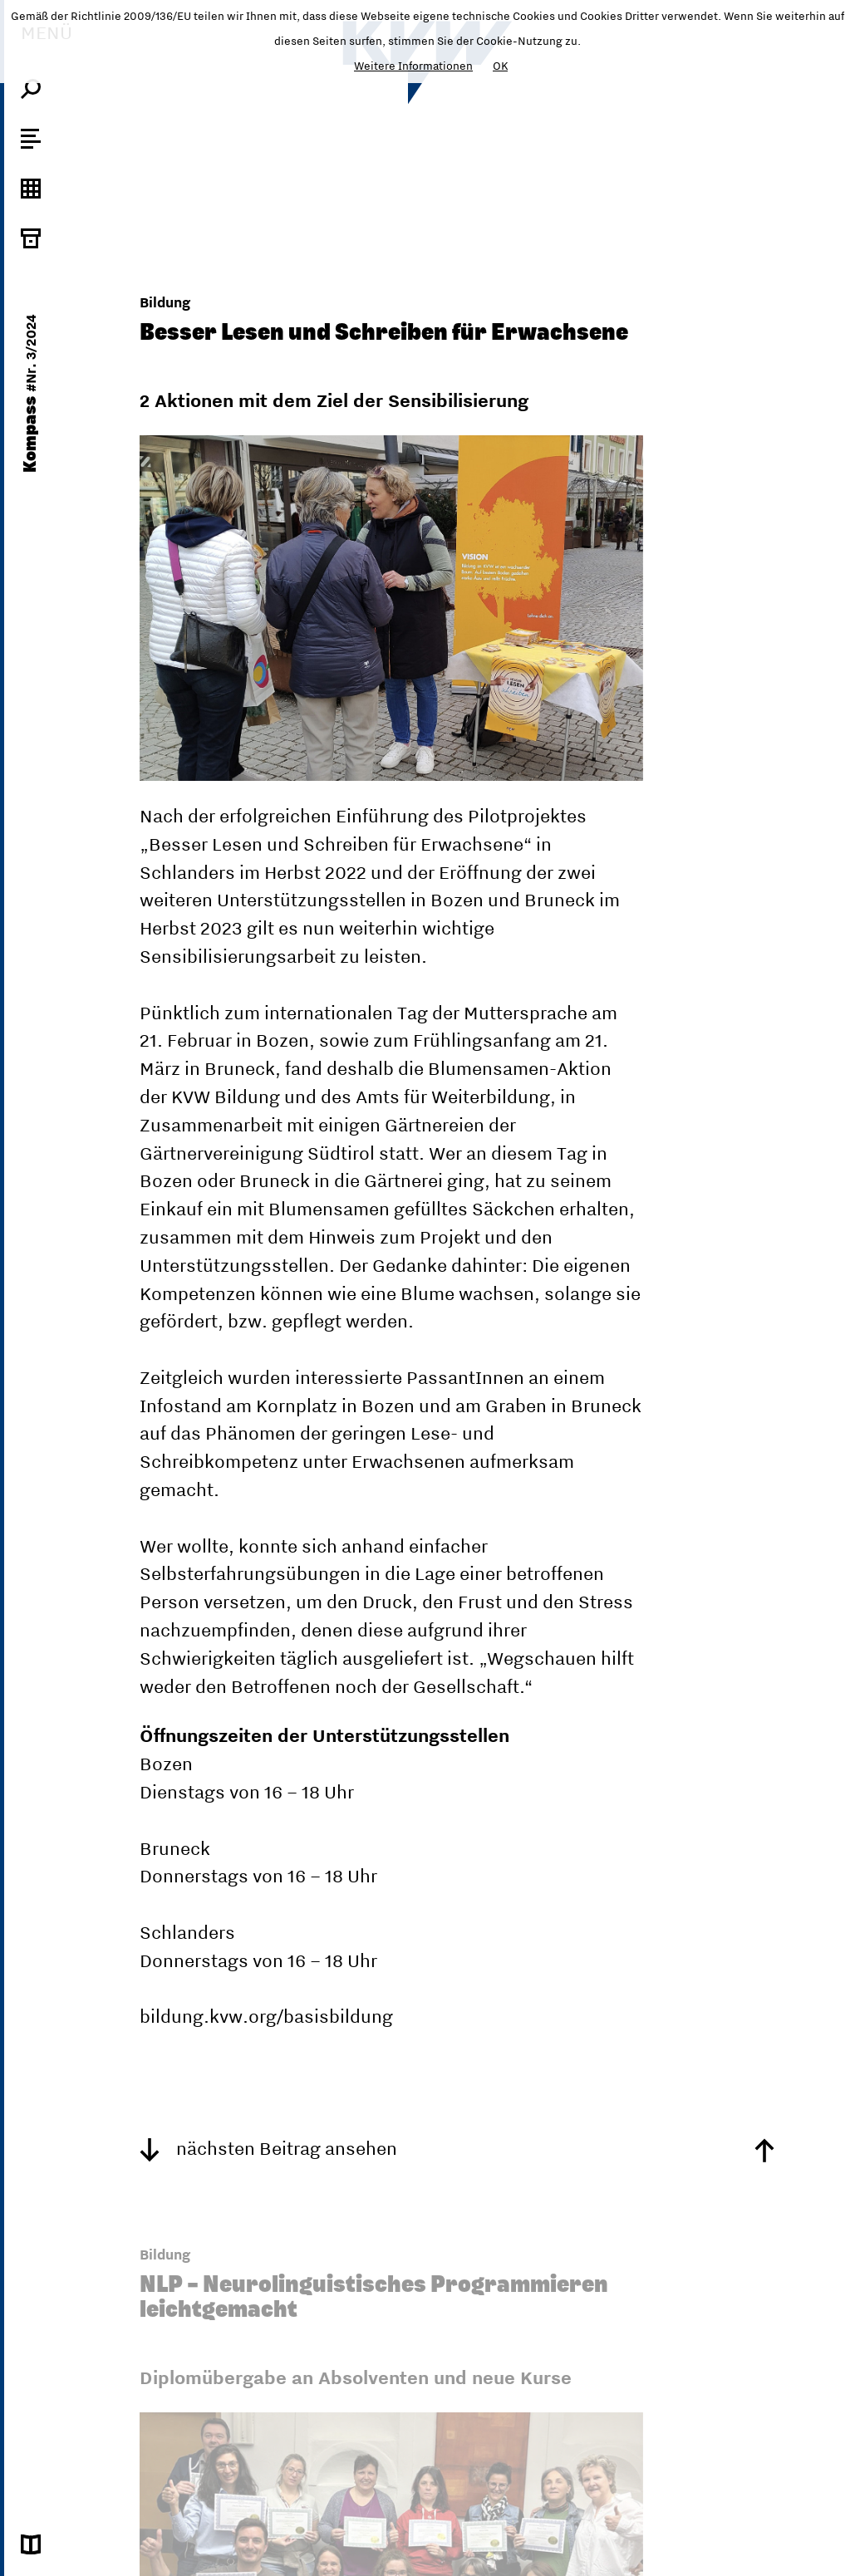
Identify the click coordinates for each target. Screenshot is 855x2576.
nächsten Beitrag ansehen (268, 2148)
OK (500, 65)
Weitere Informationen (413, 65)
